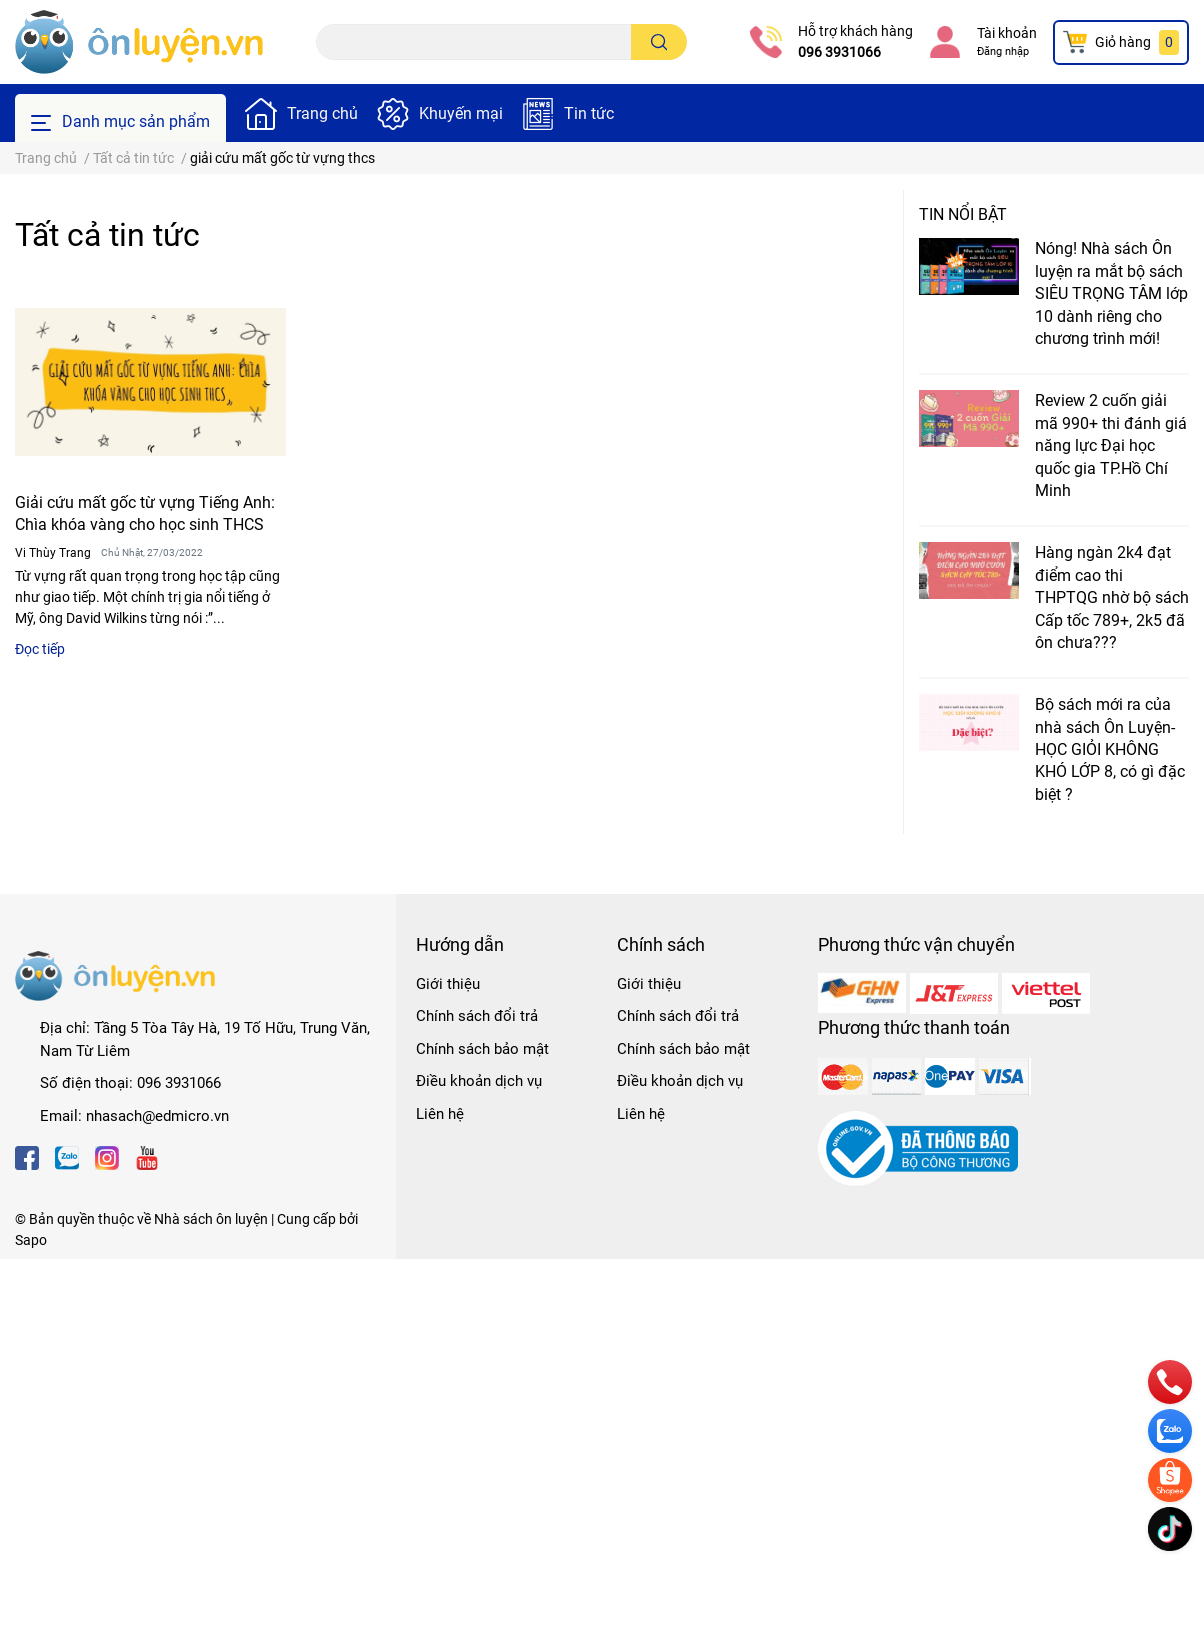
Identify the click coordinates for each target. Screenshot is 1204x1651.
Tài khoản (1007, 33)
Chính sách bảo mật (482, 1049)
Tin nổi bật (963, 214)
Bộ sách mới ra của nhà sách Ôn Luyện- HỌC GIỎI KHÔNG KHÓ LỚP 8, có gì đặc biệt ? (1110, 749)
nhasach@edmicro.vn (157, 1116)
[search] (659, 42)
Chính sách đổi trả (477, 1016)
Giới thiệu (448, 984)
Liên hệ (440, 1114)
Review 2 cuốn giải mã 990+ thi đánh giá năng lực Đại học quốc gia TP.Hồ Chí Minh (1111, 445)
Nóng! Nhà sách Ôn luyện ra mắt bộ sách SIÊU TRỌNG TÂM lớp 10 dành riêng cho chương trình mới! (1111, 293)
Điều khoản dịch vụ (479, 1081)
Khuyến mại (461, 113)
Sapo (31, 1240)
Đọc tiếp (40, 649)
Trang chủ (322, 113)
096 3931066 (839, 52)
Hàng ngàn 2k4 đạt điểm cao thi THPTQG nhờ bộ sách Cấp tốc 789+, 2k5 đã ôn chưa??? (1112, 597)
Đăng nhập (1003, 51)
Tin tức (589, 113)
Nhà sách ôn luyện (211, 1219)
